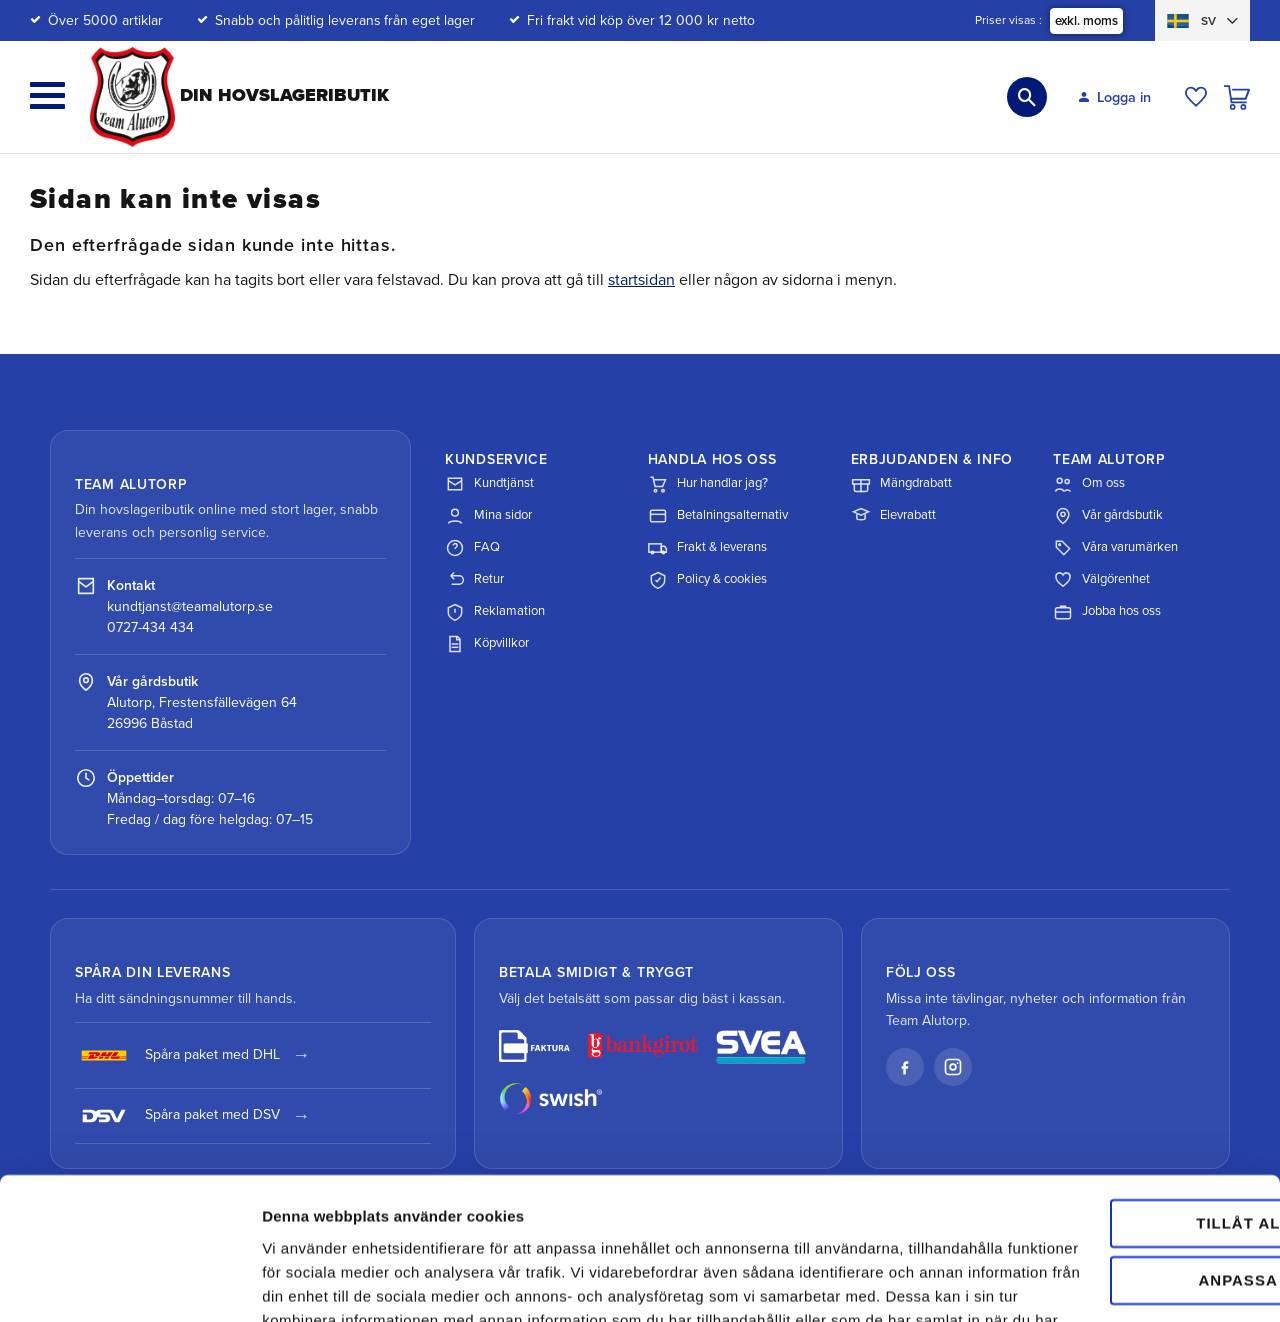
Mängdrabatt (901, 484)
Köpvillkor (487, 644)
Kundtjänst (489, 484)
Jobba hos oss (1107, 612)
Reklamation (495, 612)
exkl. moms (1086, 21)
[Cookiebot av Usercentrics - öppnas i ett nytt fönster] (129, 1283)
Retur (474, 580)
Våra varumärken (1115, 548)
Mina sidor (488, 516)
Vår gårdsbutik (1108, 516)
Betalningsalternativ (718, 516)
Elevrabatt (893, 516)
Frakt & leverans (707, 548)
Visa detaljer (306, 1282)
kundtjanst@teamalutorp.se (190, 606)
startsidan (641, 280)
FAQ (472, 548)
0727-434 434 (150, 627)
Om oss (1089, 484)
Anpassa (1113, 1139)
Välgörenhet (1101, 580)
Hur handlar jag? (708, 484)
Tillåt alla (1112, 1083)
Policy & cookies (707, 580)
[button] (47, 95)
